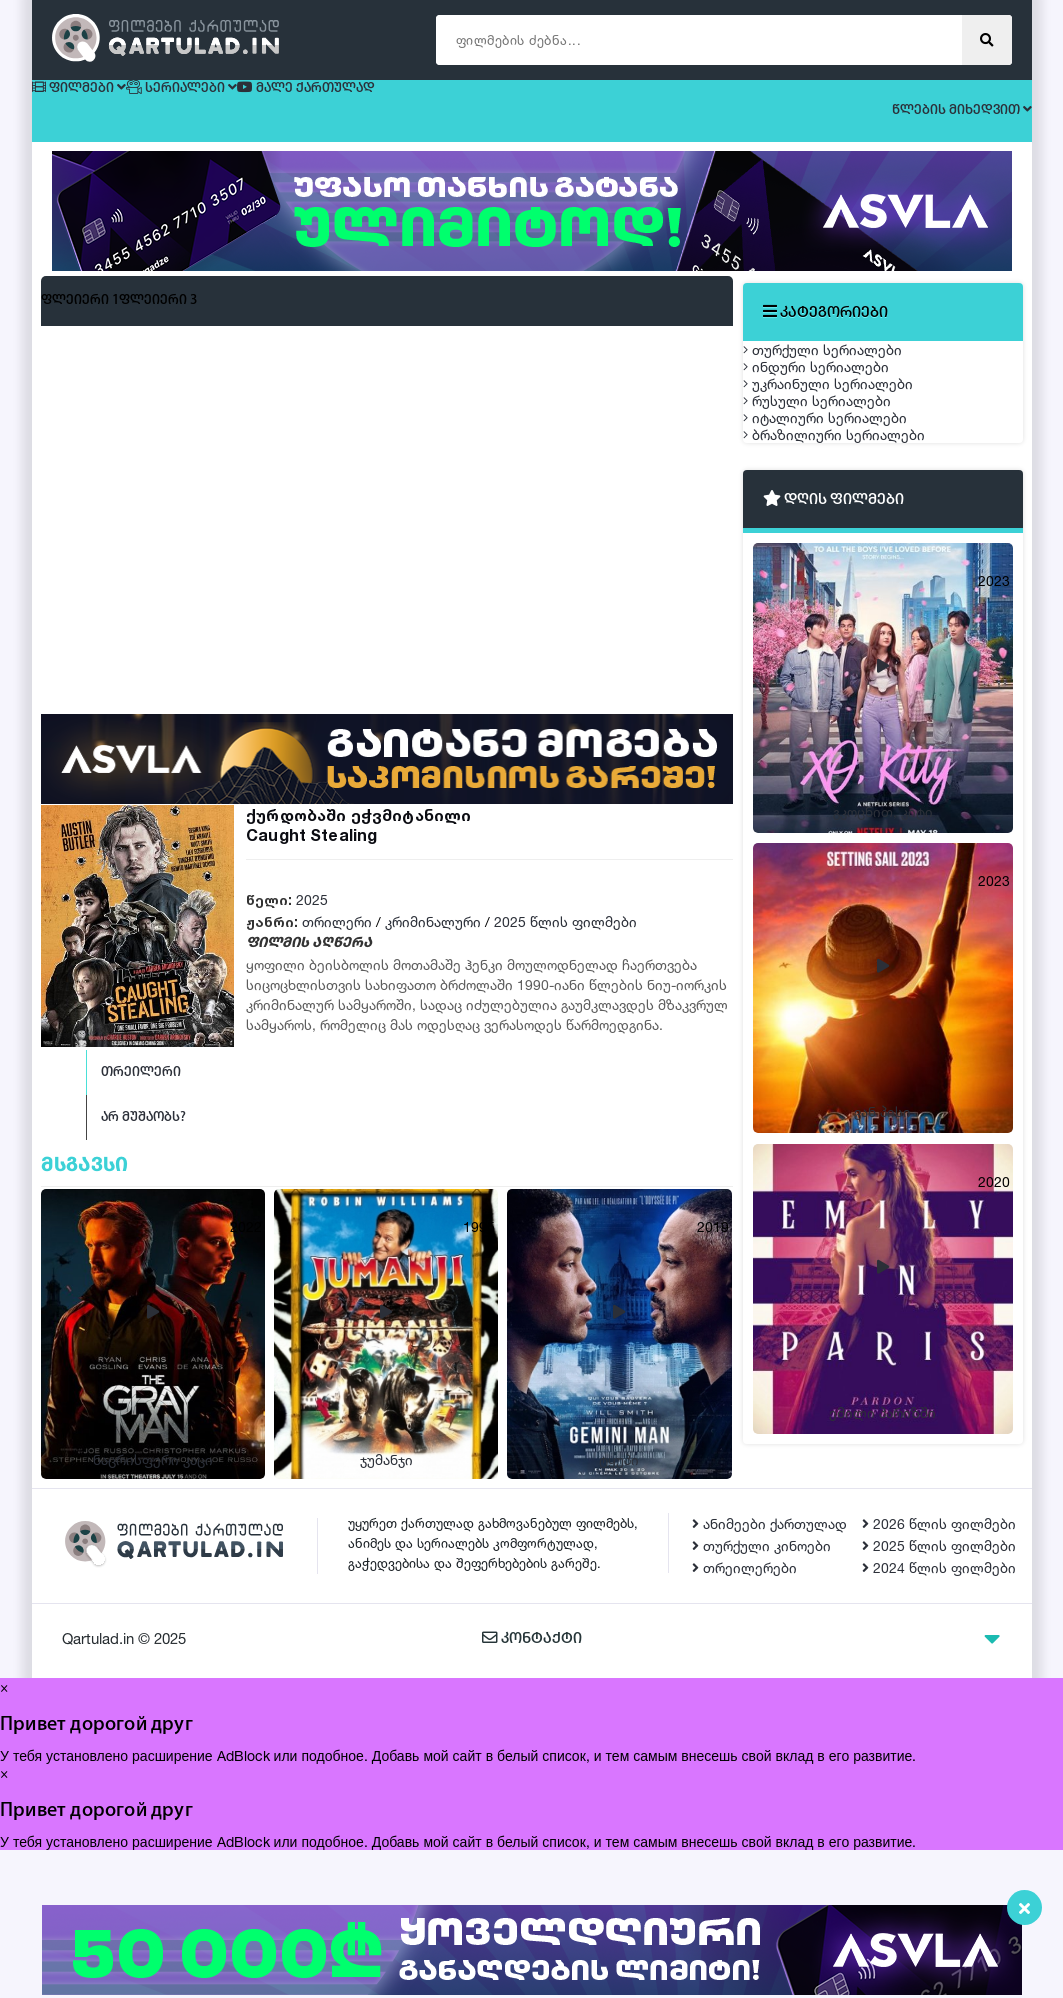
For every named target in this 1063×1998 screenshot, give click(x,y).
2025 (312, 917)
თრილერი (337, 939)
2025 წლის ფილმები (565, 939)
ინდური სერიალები (836, 413)
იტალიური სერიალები (845, 554)
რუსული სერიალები (837, 507)
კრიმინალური (433, 939)
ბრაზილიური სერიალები (854, 601)
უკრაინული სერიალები (848, 460)
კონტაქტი (531, 1786)
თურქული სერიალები (842, 366)
